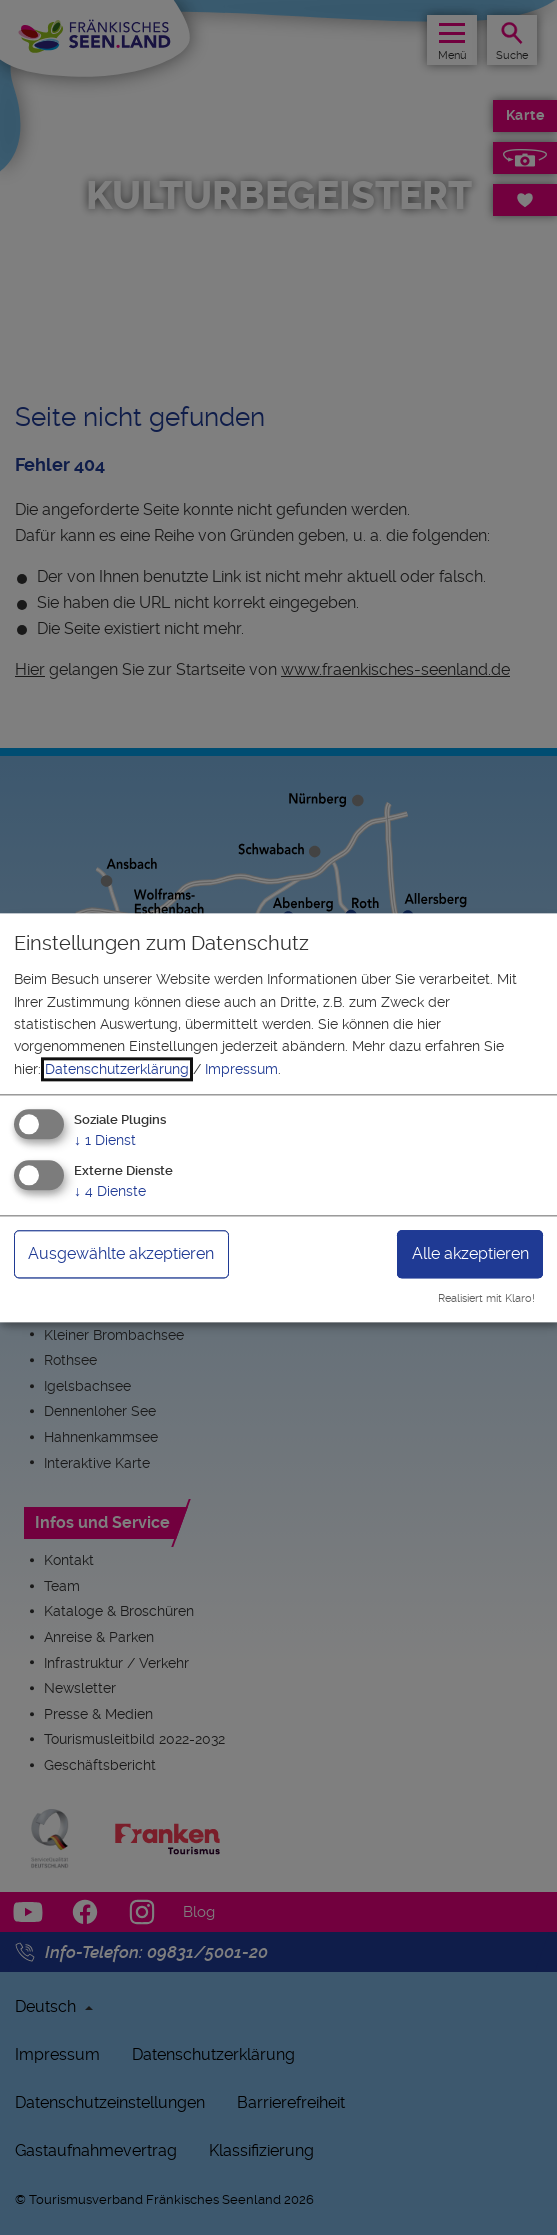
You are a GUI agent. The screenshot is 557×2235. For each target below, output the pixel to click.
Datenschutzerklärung (117, 1069)
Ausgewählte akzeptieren (121, 1253)
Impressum (241, 1069)
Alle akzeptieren (470, 1253)
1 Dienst (105, 1141)
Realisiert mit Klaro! (486, 1298)
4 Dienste (110, 1191)
